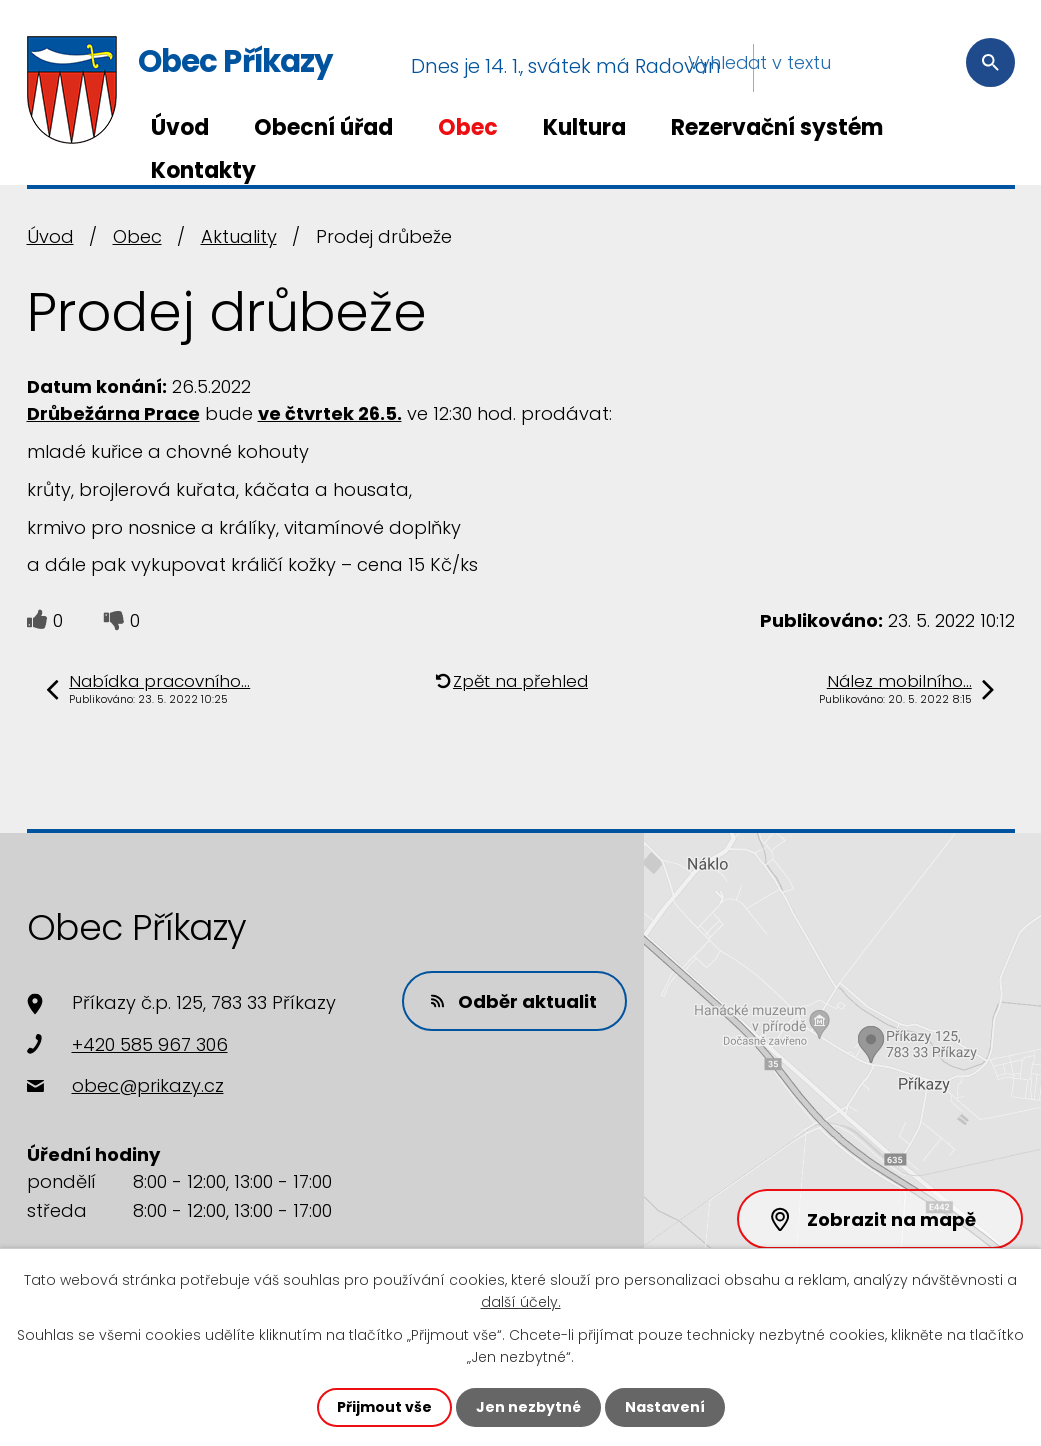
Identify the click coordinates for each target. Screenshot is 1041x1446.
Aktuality (239, 236)
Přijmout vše (384, 1407)
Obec (468, 127)
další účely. (521, 1302)
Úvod (180, 127)
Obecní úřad (323, 127)
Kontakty (203, 170)
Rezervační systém (777, 127)
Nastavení (665, 1407)
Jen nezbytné (528, 1407)
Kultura (584, 127)
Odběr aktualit (515, 1001)
